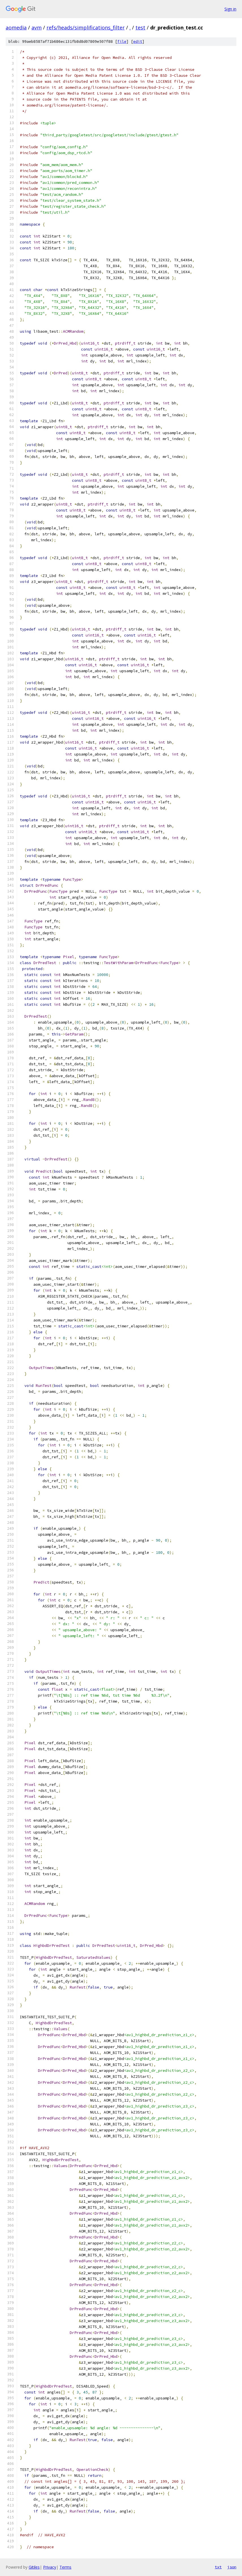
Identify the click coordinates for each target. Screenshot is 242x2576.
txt (218, 2566)
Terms (65, 2567)
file (121, 41)
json (231, 2566)
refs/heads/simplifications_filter (85, 27)
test (140, 27)
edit (137, 41)
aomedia (16, 27)
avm (36, 27)
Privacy (49, 2567)
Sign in (230, 9)
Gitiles (34, 2567)
